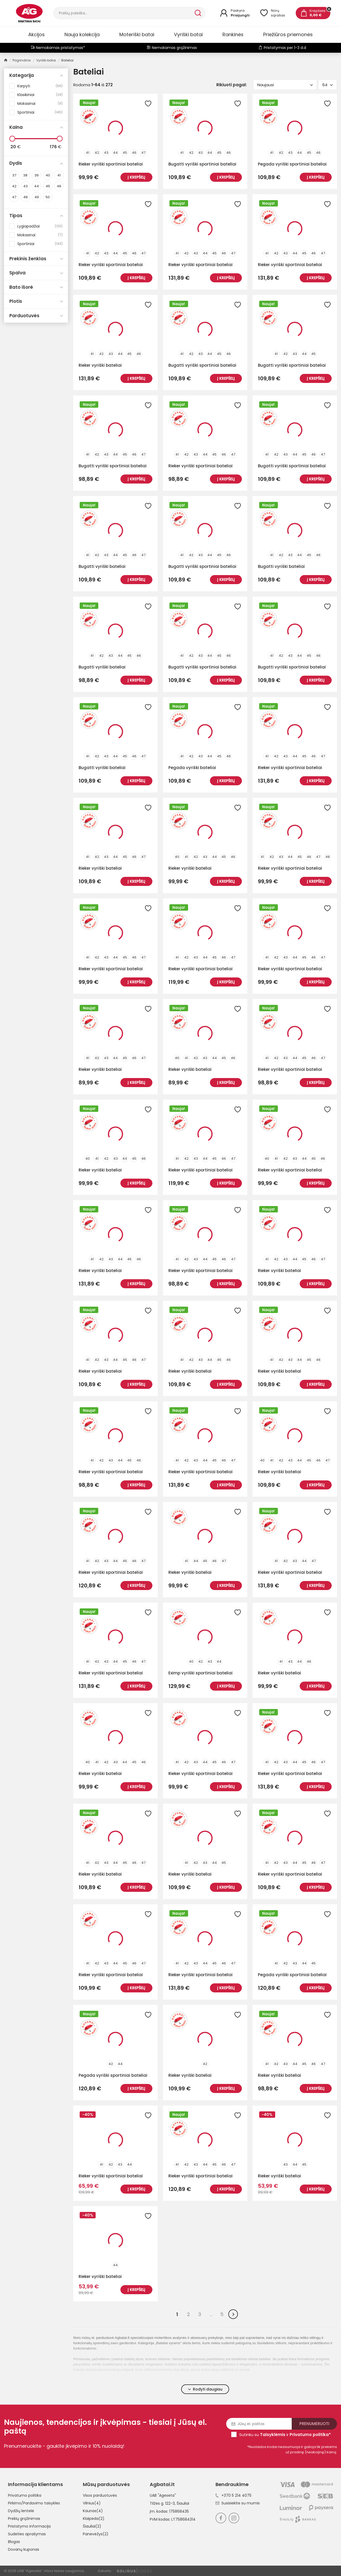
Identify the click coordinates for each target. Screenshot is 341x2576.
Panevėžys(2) (95, 2534)
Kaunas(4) (93, 2510)
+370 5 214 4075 (233, 2495)
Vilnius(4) (92, 2503)
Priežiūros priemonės (288, 34)
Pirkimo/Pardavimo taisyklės (34, 2503)
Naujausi (285, 85)
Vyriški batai (188, 34)
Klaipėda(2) (93, 2518)
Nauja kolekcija (82, 34)
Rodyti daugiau (205, 2389)
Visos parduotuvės (100, 2495)
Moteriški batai (136, 34)
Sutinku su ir (285, 2434)
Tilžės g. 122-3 (162, 2503)
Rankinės (232, 34)
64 (327, 85)
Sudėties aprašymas (27, 2534)
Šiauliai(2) (92, 2526)
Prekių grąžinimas (24, 2518)
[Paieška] (123, 13)
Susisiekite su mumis (238, 2503)
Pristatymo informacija (29, 2526)
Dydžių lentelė (21, 2510)
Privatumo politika (24, 2495)
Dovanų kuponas (23, 2549)
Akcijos (36, 34)
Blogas (14, 2541)
